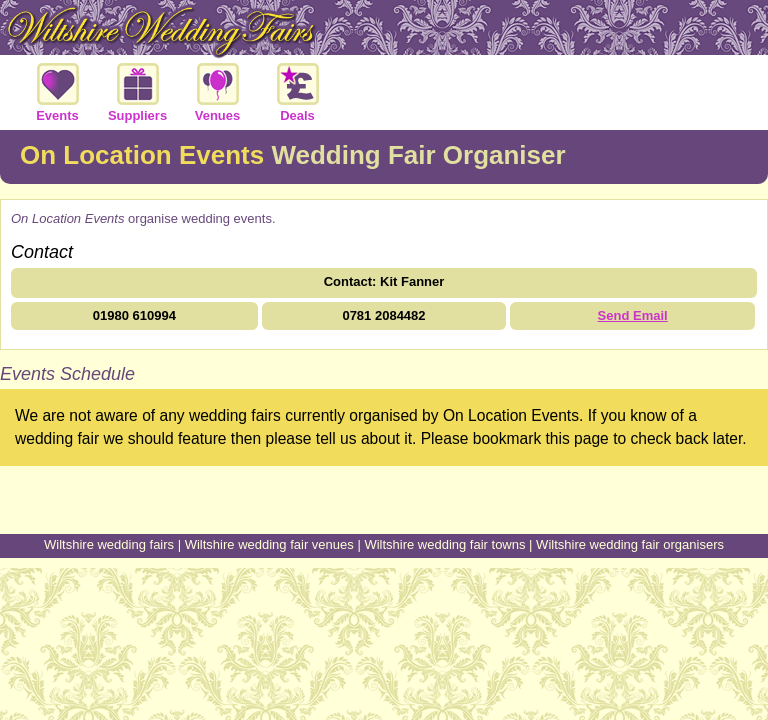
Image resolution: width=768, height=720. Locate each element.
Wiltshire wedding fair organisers (630, 544)
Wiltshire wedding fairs (109, 544)
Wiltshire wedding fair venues (269, 544)
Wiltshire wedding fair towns (444, 544)
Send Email (633, 315)
